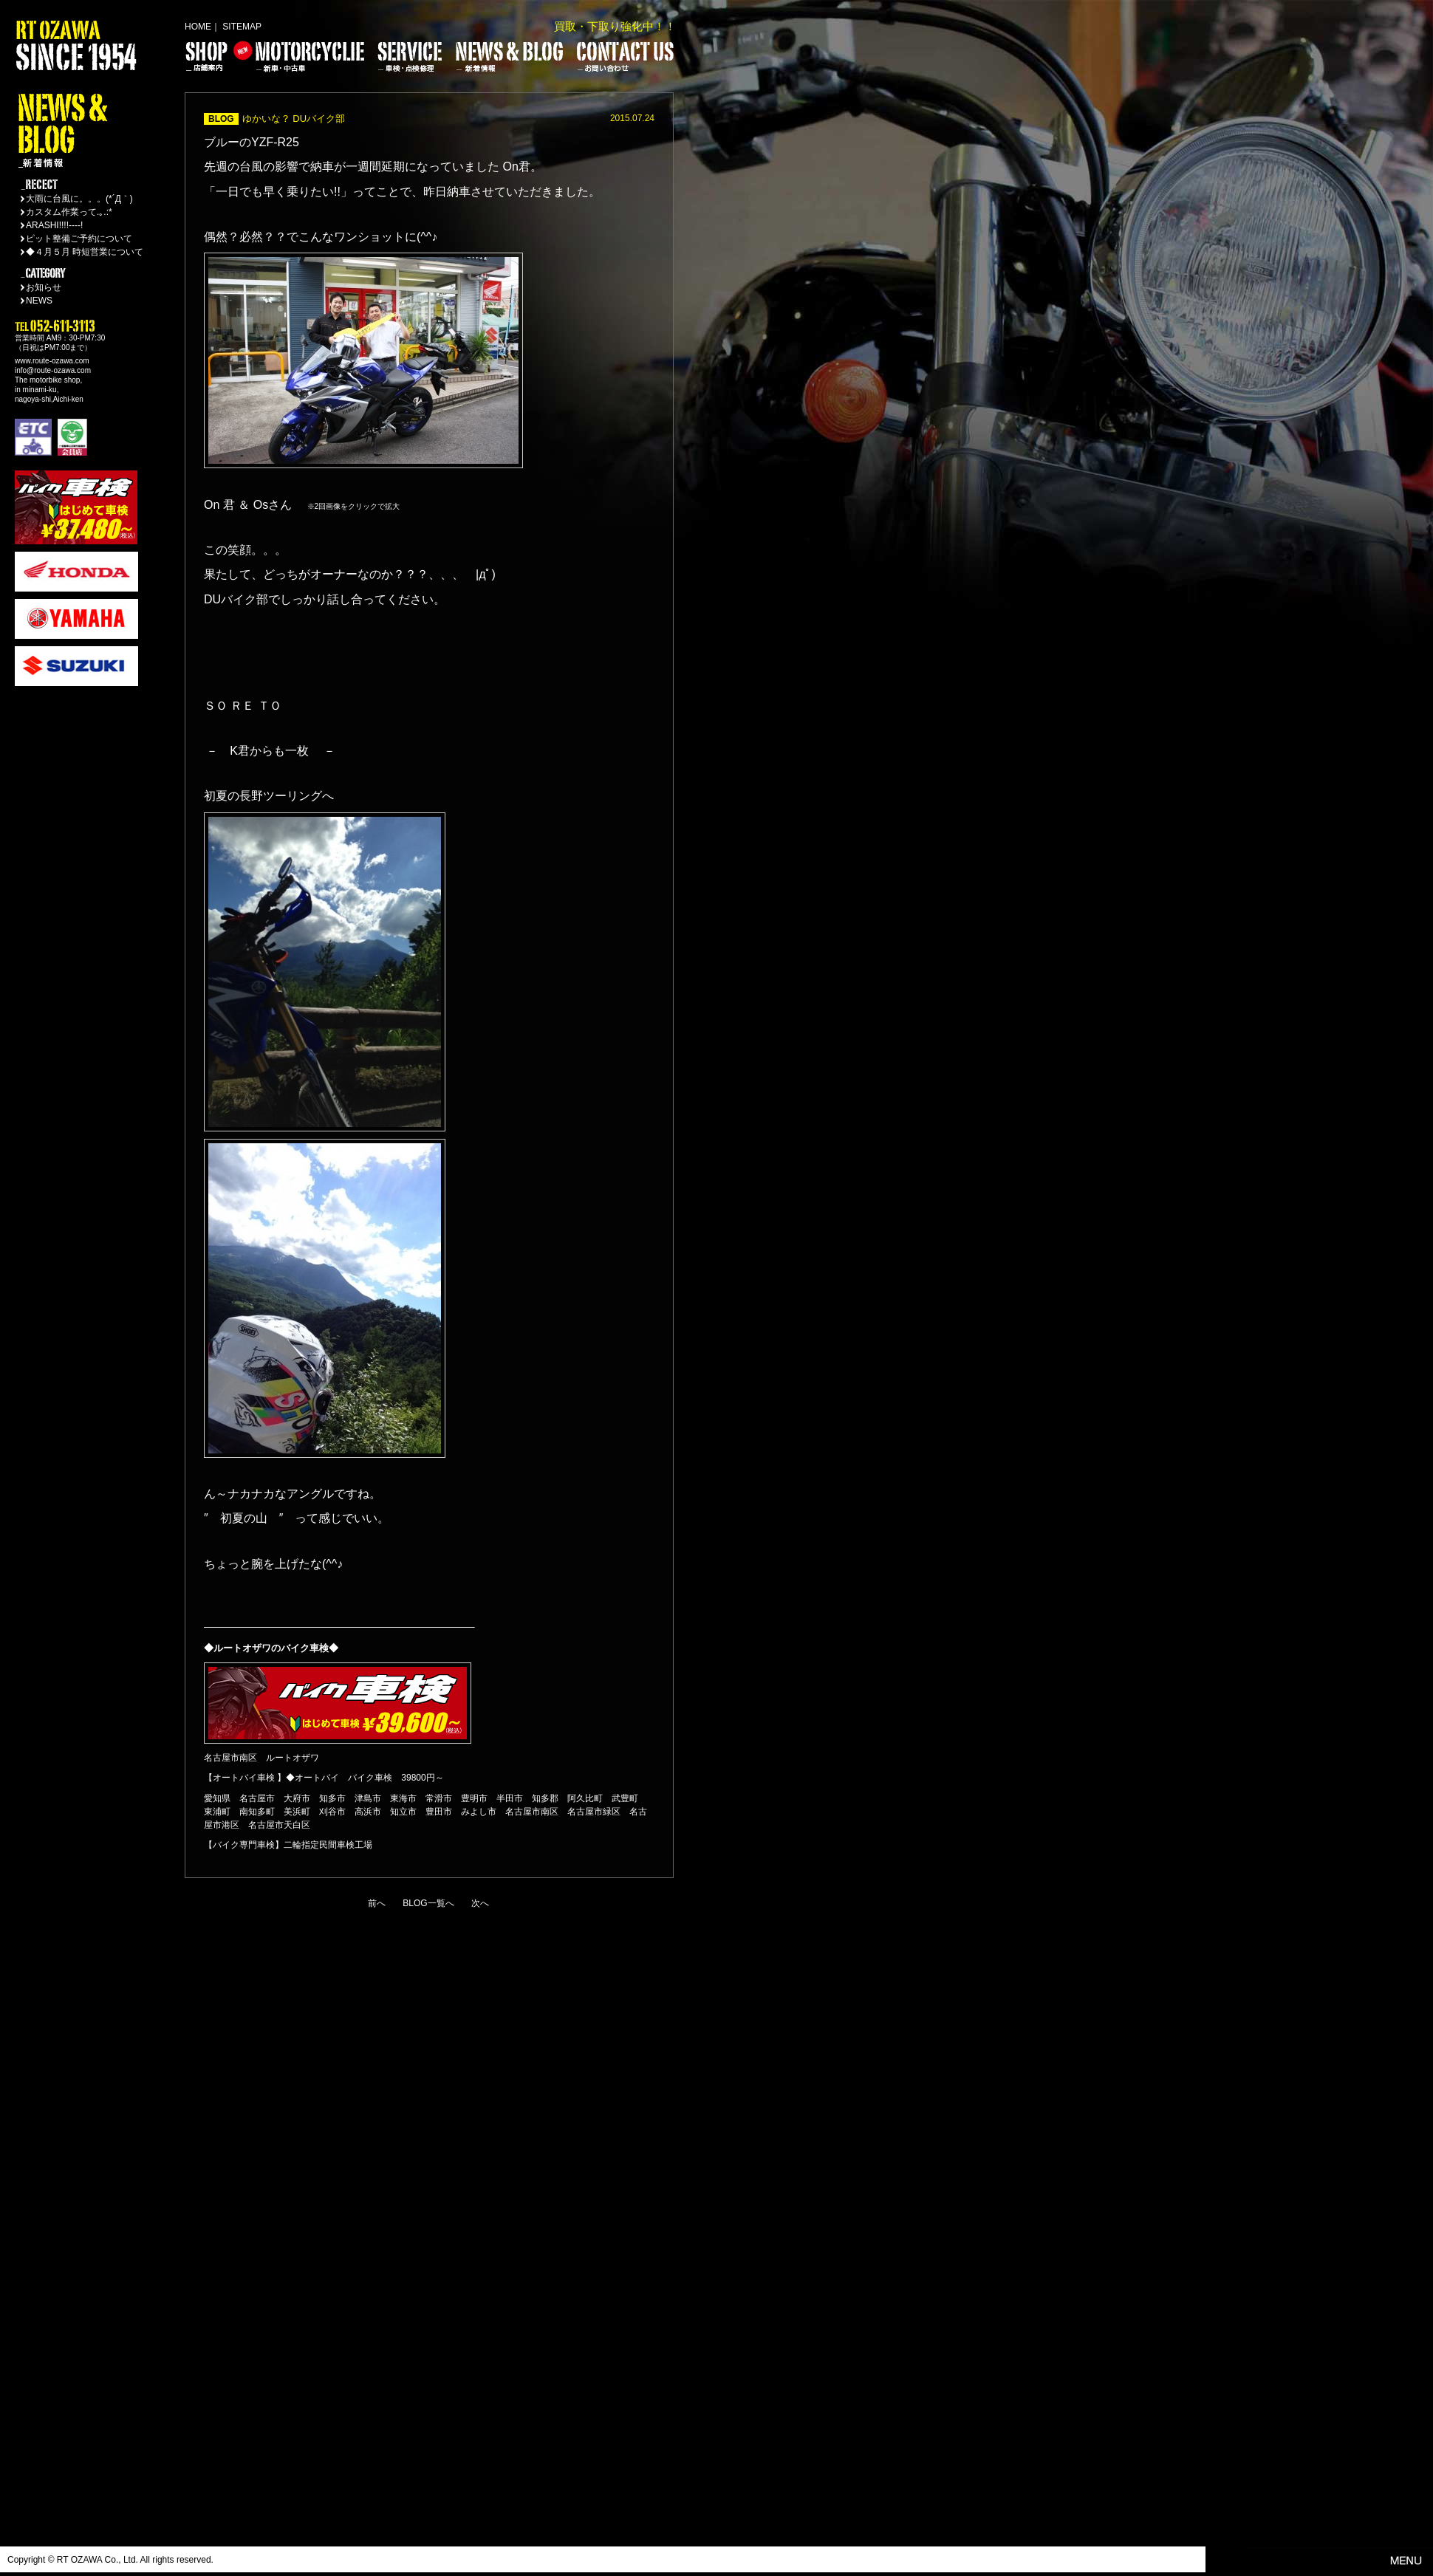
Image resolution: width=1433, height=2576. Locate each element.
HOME (198, 26)
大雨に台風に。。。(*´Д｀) (79, 198)
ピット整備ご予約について (79, 238)
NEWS (39, 300)
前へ (377, 1903)
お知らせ (43, 287)
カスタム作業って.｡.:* (69, 212)
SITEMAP (241, 26)
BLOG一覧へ (428, 1903)
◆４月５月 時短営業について (84, 252)
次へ (480, 1903)
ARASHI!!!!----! (54, 225)
